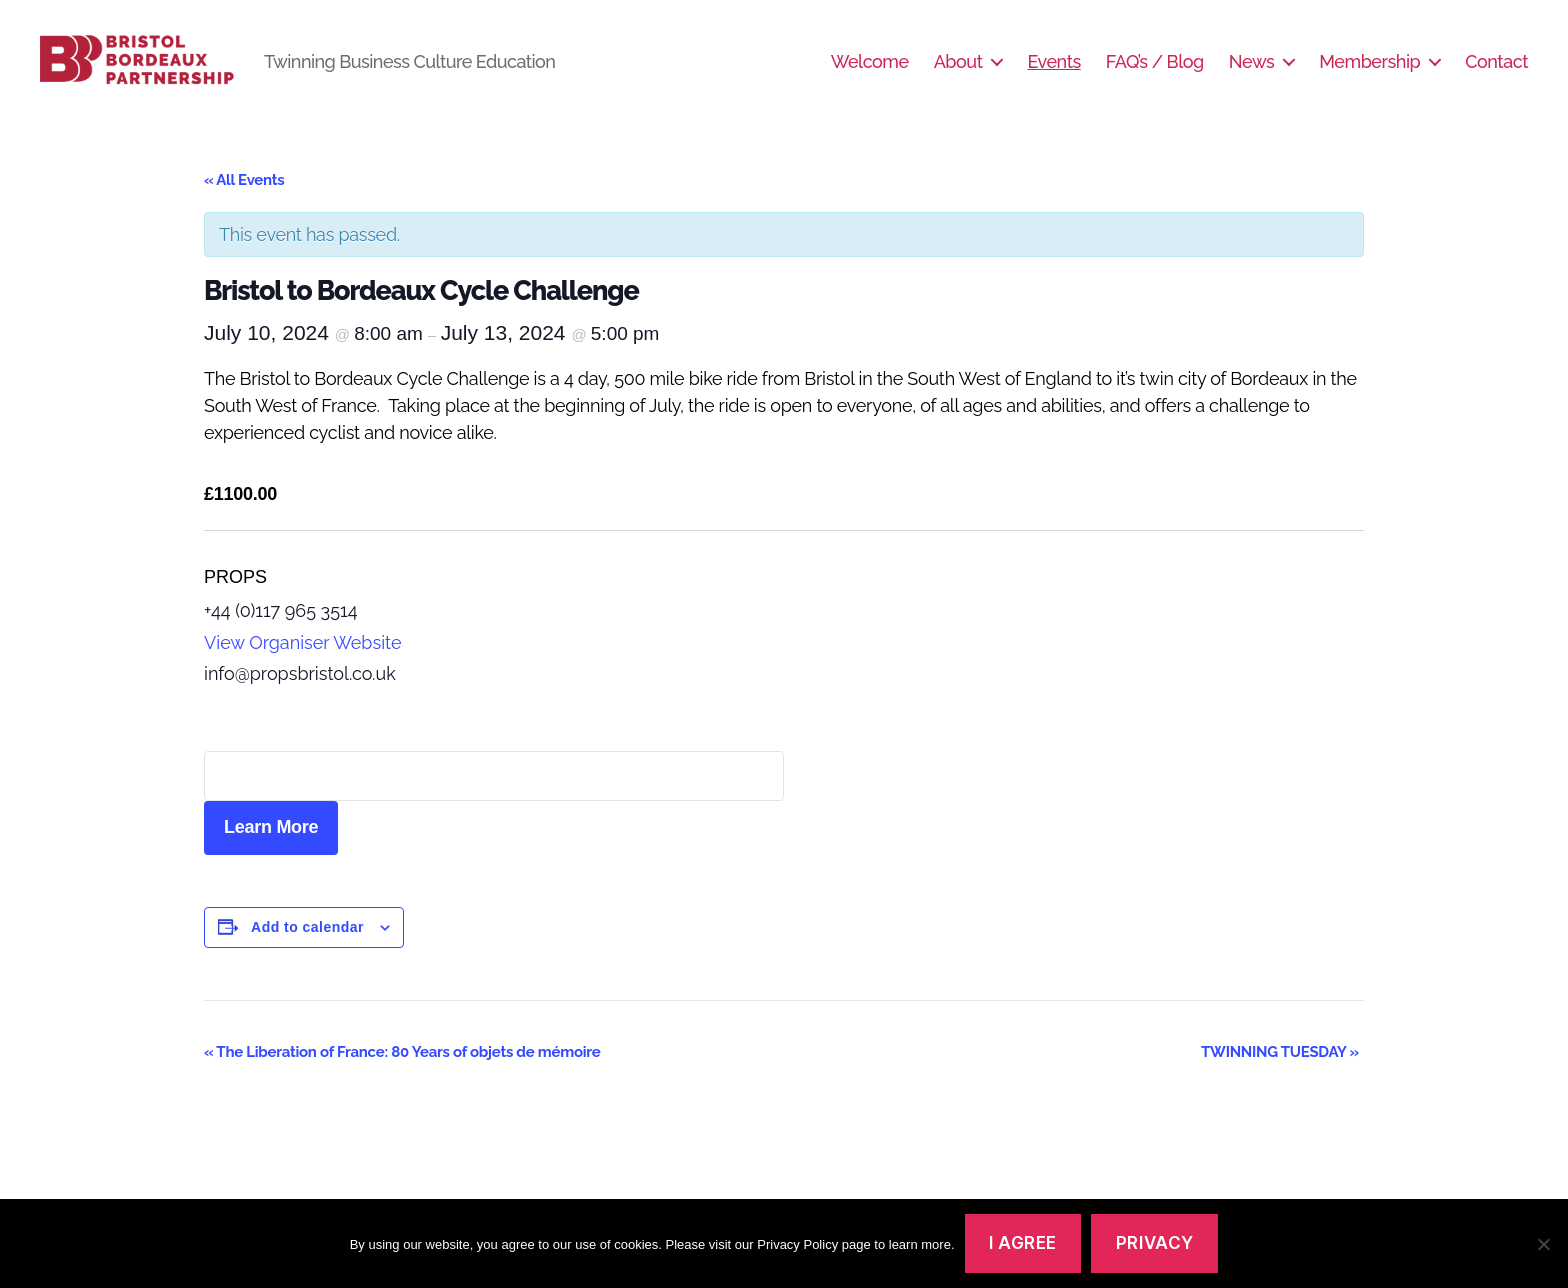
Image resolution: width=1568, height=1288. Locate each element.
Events (1053, 72)
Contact (1496, 72)
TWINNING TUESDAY (1280, 1075)
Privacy (1155, 1243)
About (958, 72)
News (1251, 72)
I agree (1023, 1243)
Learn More (271, 851)
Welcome (870, 72)
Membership (1369, 72)
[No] (1543, 1244)
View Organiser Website (303, 665)
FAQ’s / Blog (1155, 72)
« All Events (244, 203)
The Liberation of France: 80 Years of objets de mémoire (404, 1075)
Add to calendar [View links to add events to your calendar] (307, 950)
